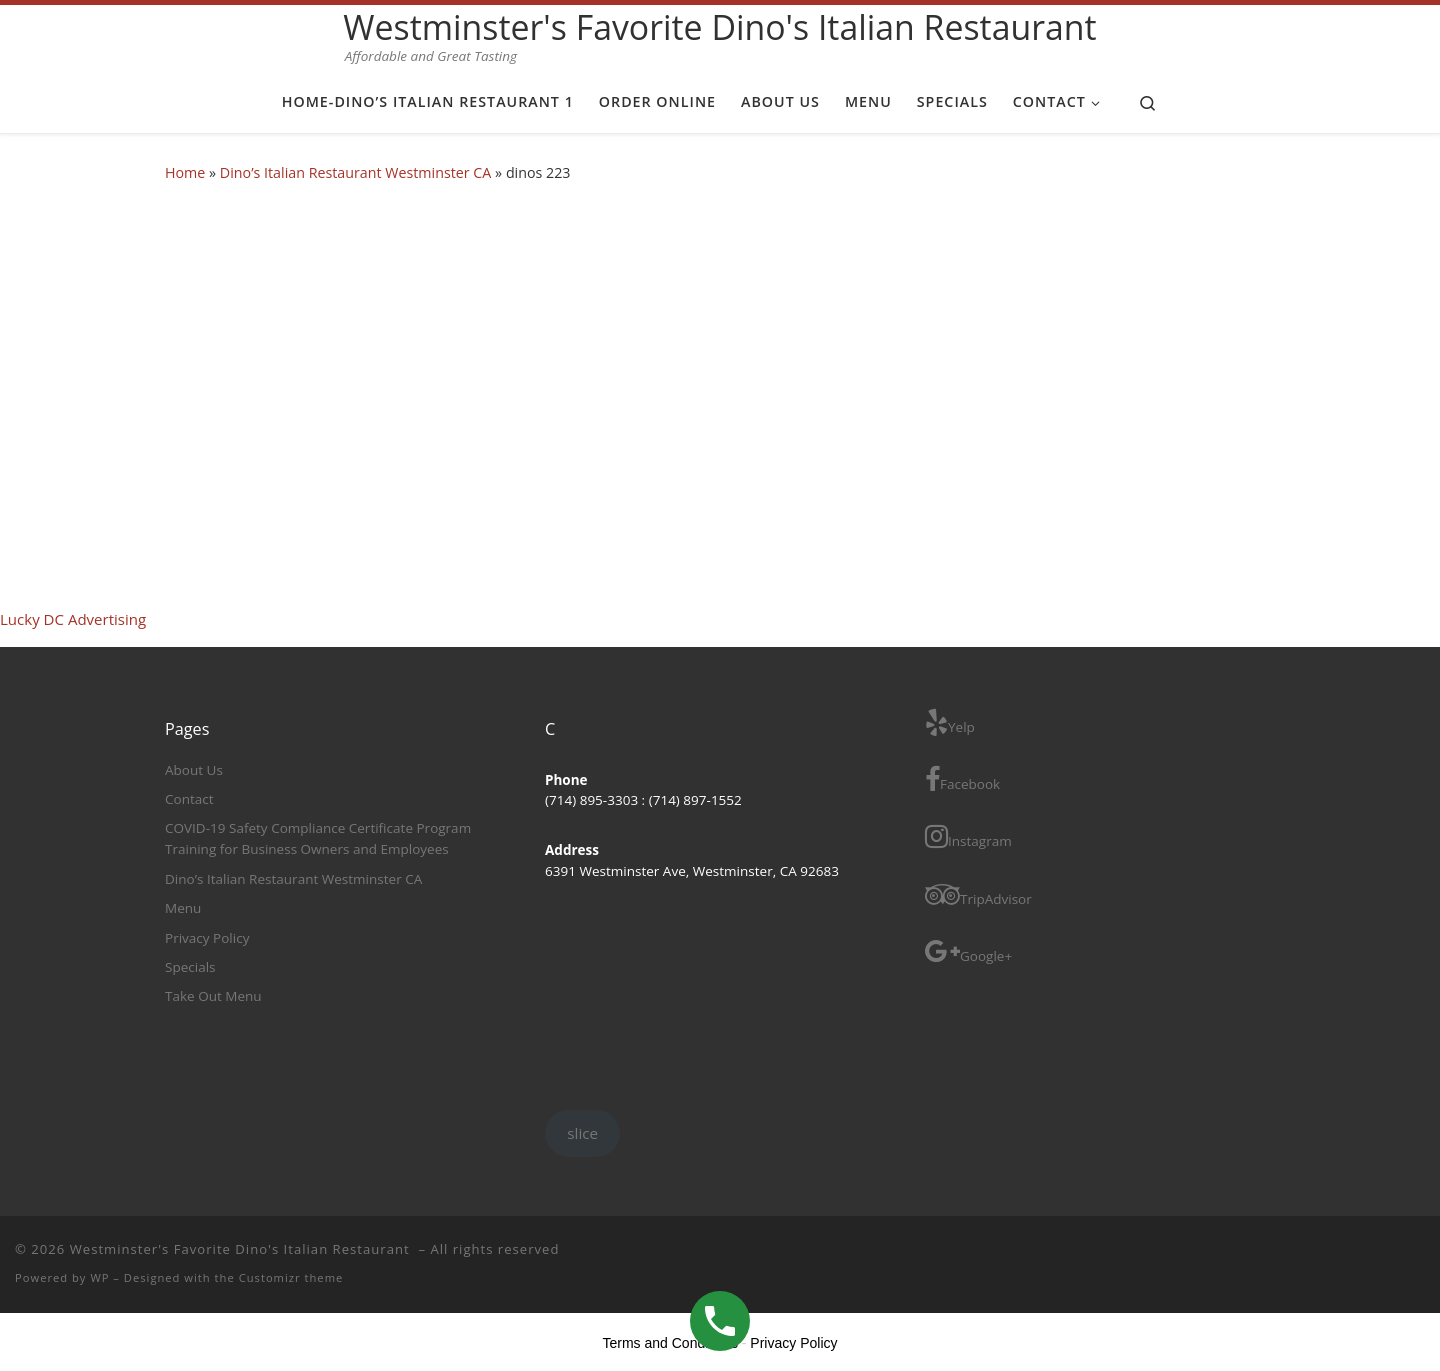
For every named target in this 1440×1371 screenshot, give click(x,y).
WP (99, 1277)
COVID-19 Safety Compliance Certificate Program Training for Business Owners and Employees (318, 838)
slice (582, 1133)
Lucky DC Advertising (73, 619)
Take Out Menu (213, 996)
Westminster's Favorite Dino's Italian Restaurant (242, 1249)
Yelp (950, 722)
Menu (183, 908)
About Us (194, 770)
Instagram (968, 836)
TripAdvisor (978, 894)
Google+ (968, 951)
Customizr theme (291, 1277)
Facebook (962, 779)
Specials (190, 967)
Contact (189, 799)
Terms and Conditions (670, 1343)
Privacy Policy (207, 938)
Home (185, 172)
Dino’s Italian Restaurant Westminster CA (356, 172)
